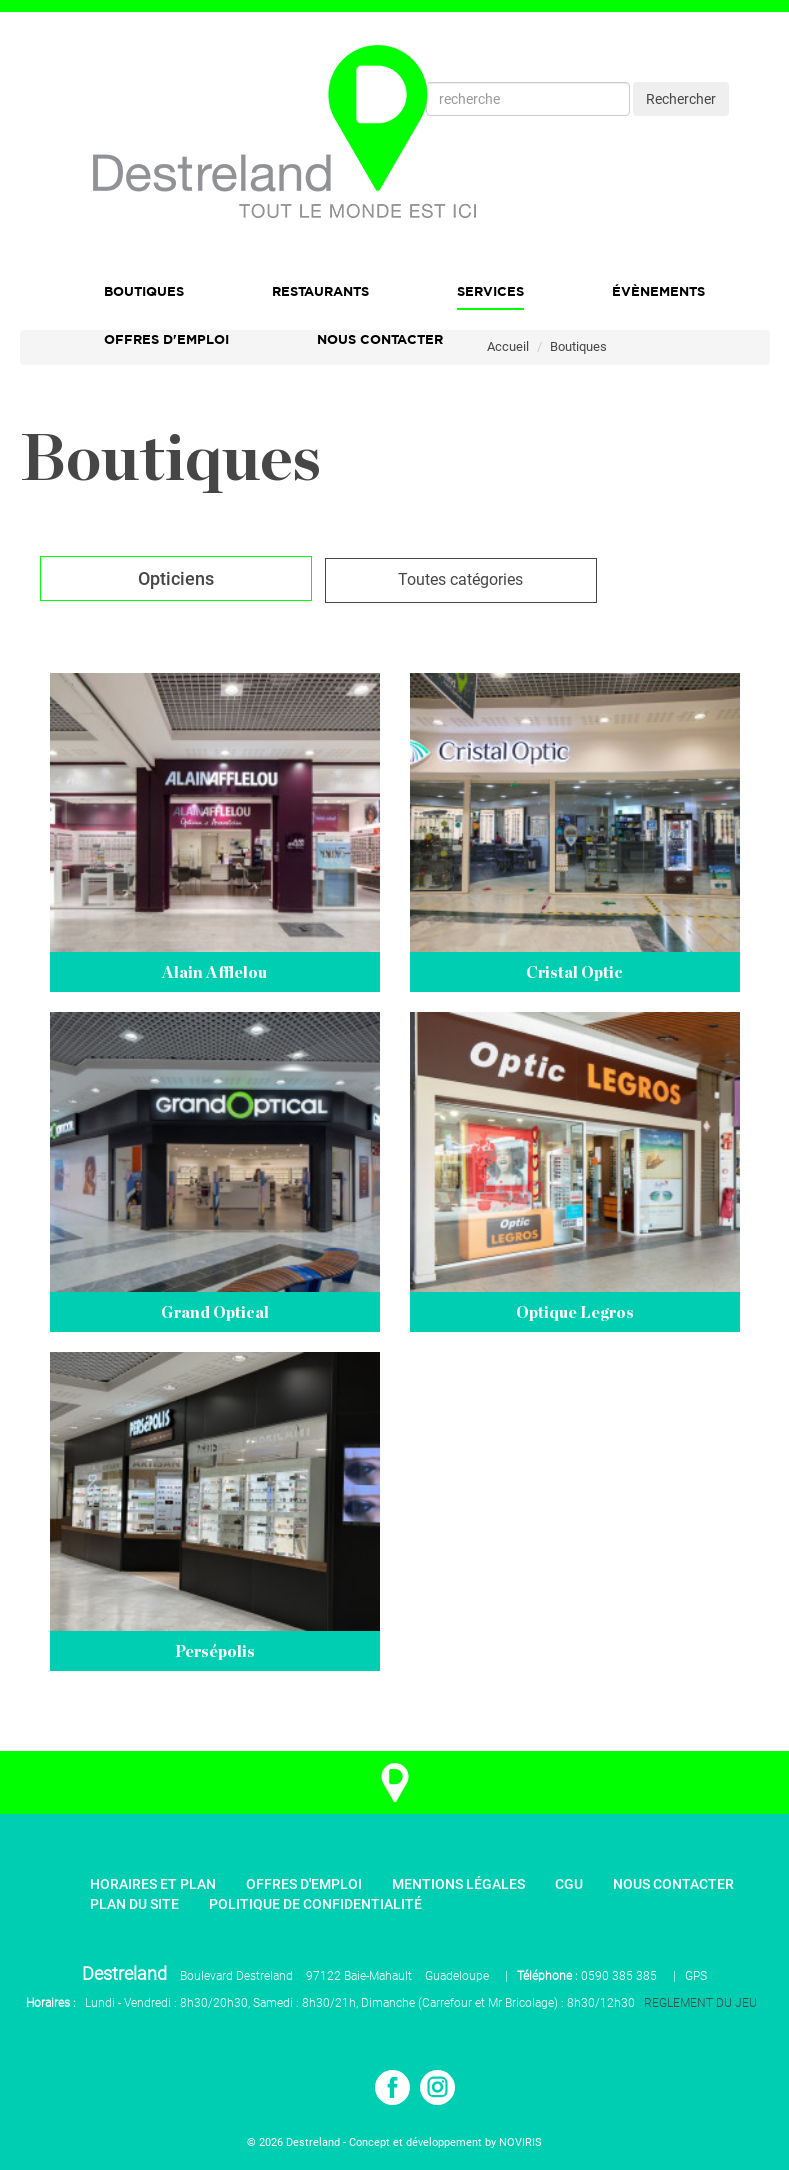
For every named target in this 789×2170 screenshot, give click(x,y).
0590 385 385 (619, 1976)
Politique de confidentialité (315, 1904)
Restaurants (320, 291)
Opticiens (176, 578)
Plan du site (134, 1904)
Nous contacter (673, 1884)
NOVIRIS (520, 2142)
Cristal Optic (574, 973)
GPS (696, 1976)
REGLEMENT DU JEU (700, 2003)
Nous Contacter (380, 339)
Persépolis (215, 1652)
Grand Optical (215, 1313)
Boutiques (144, 291)
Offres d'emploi (166, 339)
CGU (569, 1884)
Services (490, 291)
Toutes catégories (460, 579)
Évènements (658, 291)
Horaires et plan (153, 1884)
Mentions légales (458, 1884)
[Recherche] (528, 99)
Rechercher (681, 99)
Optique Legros (575, 1313)
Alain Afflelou (214, 973)
